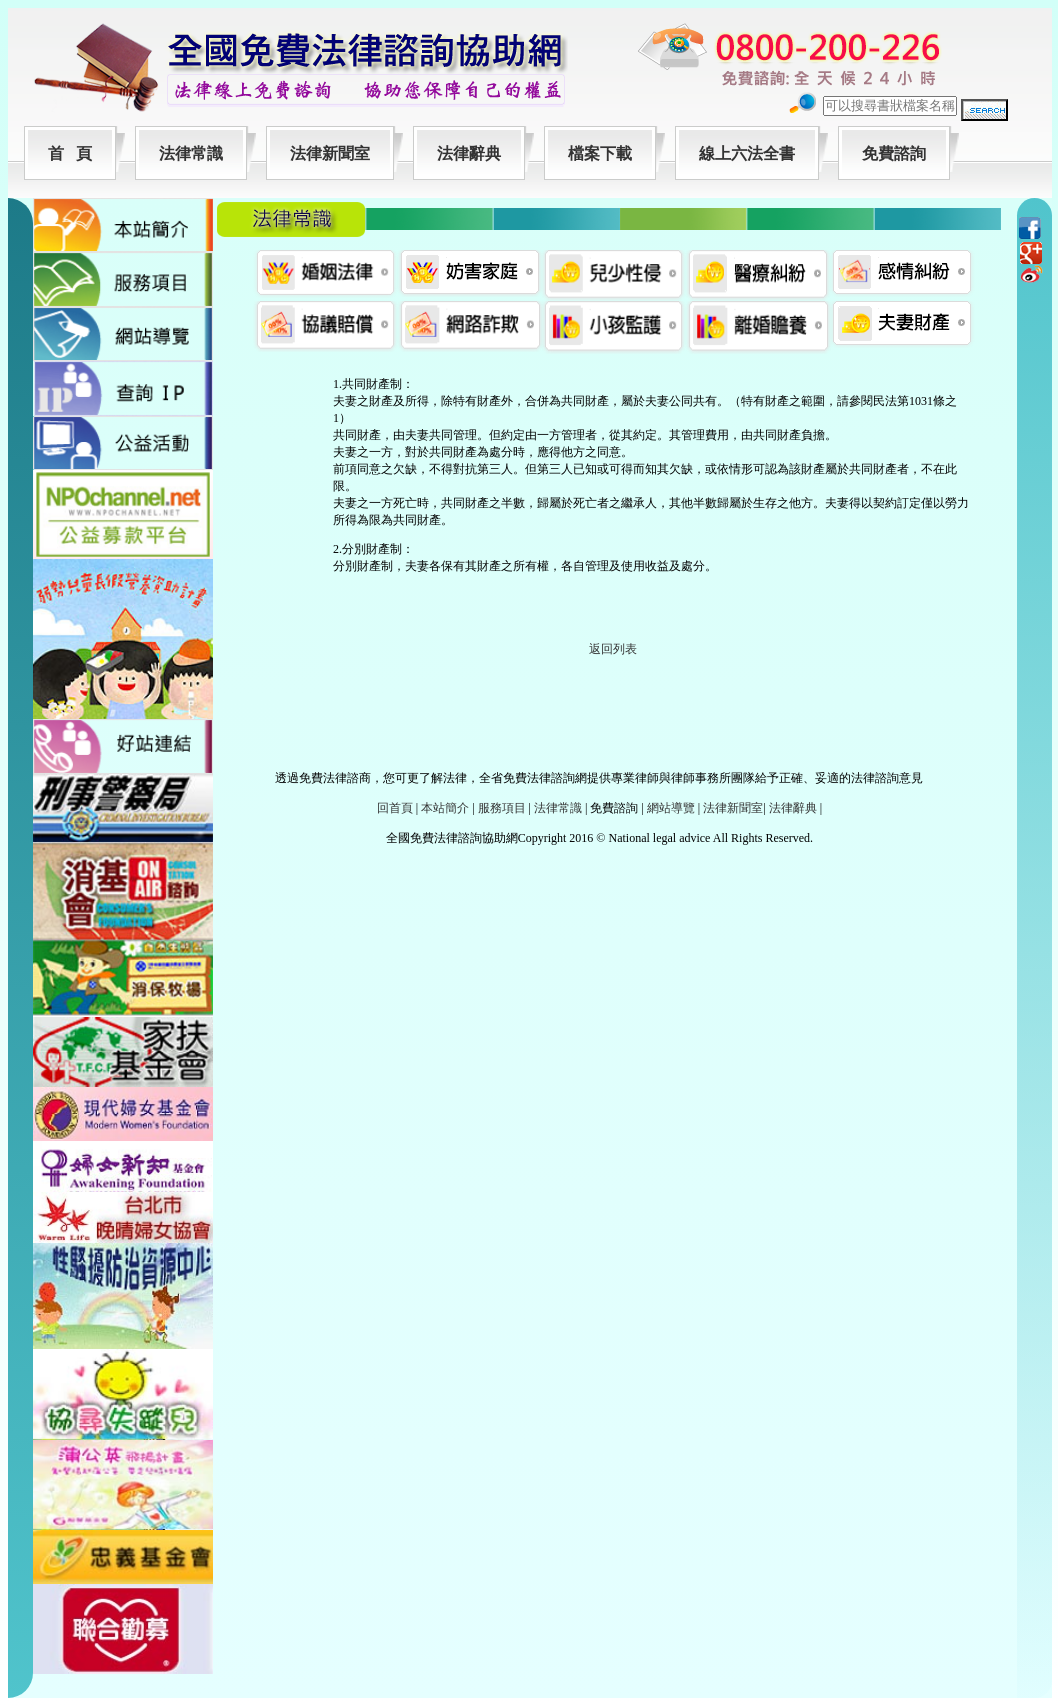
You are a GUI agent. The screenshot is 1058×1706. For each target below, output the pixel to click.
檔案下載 (600, 153)
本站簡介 (445, 808)
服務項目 (502, 808)
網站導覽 (671, 808)
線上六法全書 (747, 153)
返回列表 (613, 649)
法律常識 (191, 153)
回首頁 (395, 808)
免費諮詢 (894, 153)
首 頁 (70, 153)
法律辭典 (469, 153)
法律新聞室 (330, 153)
